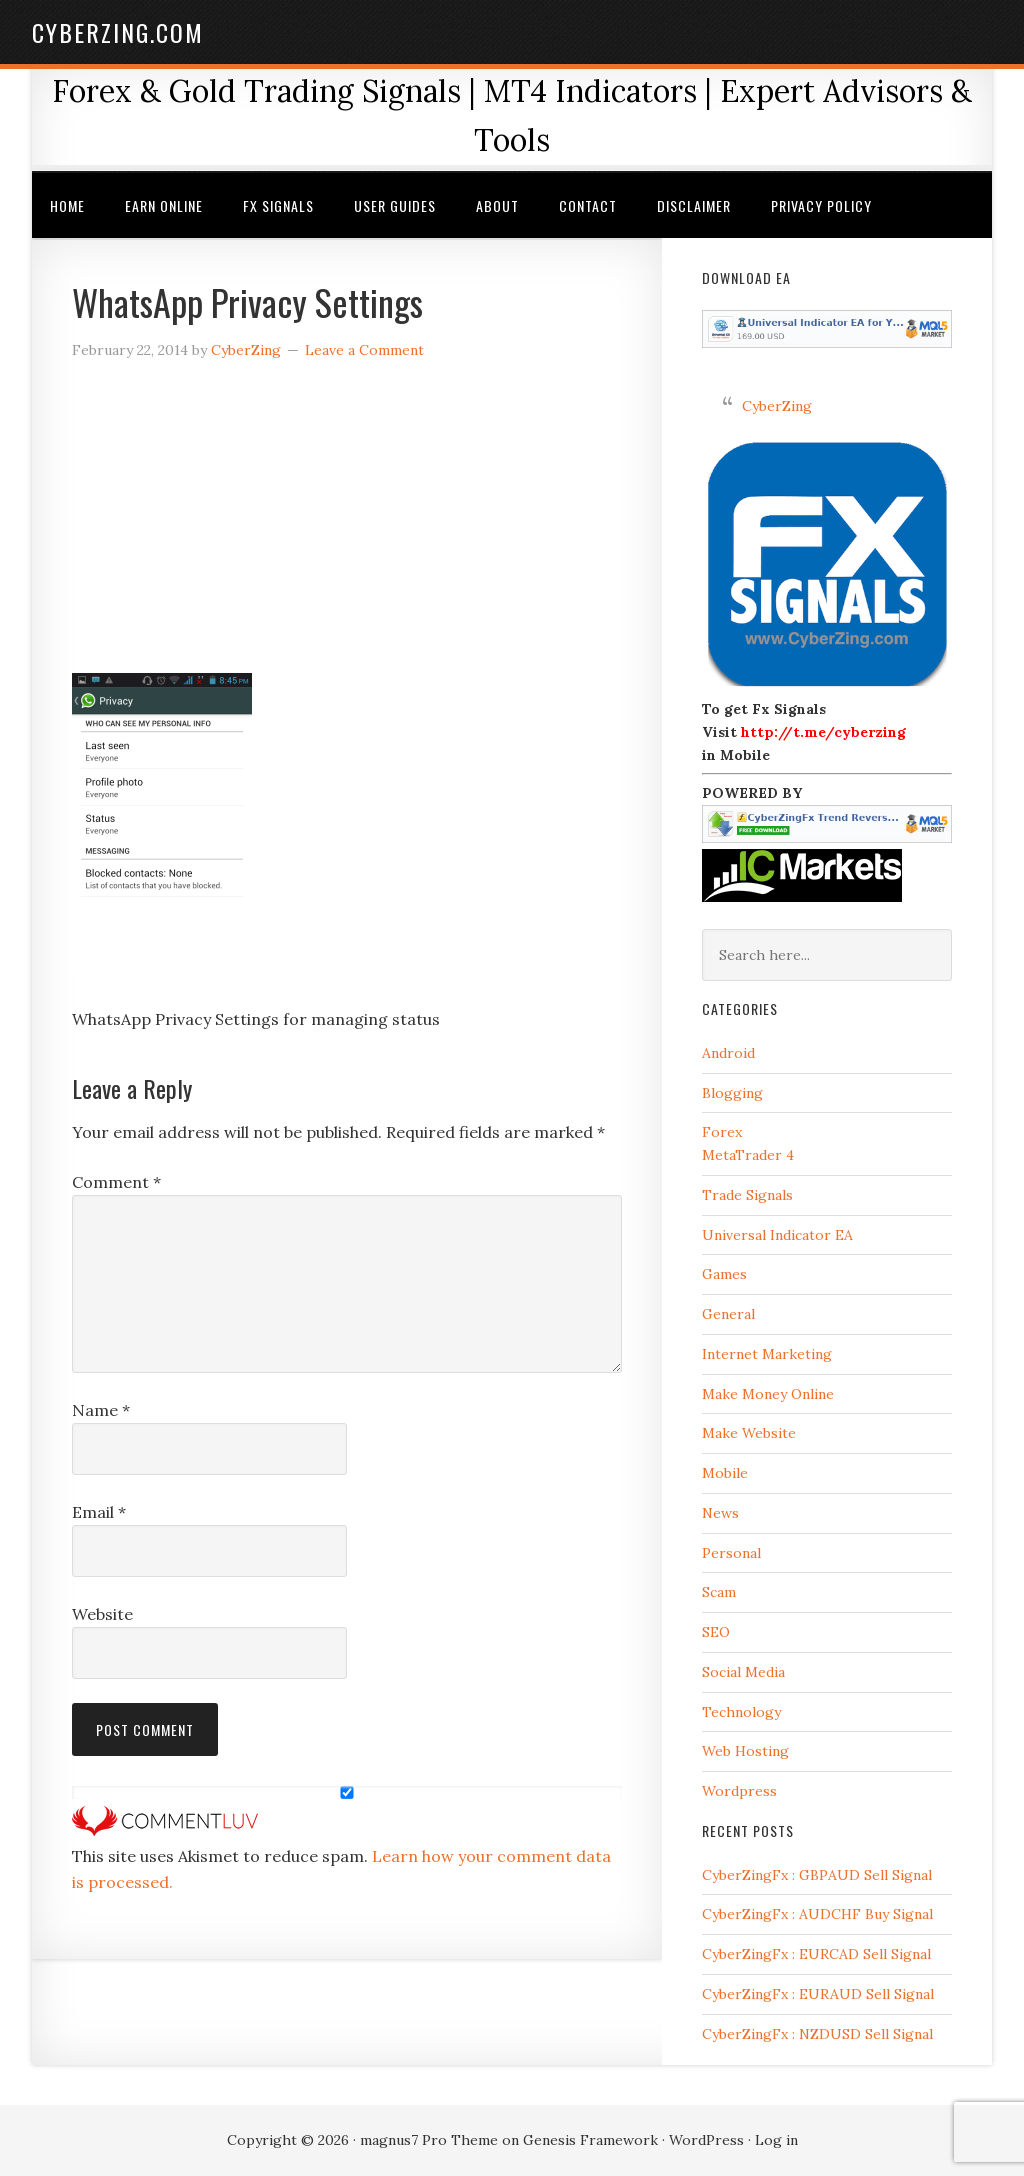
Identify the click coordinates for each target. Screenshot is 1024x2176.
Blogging (732, 1093)
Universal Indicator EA (777, 1235)
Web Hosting (745, 1751)
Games (724, 1274)
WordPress (706, 2140)
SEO (716, 1632)
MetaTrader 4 (748, 1155)
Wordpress (739, 1791)
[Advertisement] (347, 525)
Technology (741, 1712)
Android (728, 1053)
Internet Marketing (767, 1354)
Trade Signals (747, 1195)
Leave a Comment (364, 350)
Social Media (743, 1672)
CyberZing (777, 406)
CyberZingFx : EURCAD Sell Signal (816, 1954)
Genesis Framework (590, 2140)
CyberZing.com (118, 32)
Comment (116, 1182)
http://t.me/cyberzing (823, 732)
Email (99, 1512)
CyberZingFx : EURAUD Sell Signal (818, 1994)
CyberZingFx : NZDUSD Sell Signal (817, 2034)
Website (102, 1614)
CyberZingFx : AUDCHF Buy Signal (817, 1914)
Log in (776, 2140)
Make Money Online (768, 1394)
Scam (719, 1592)
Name (101, 1410)
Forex (722, 1132)
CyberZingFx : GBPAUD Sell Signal (817, 1875)
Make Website (749, 1433)
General (728, 1314)
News (720, 1513)
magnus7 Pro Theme (429, 2140)
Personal (731, 1553)
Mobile (725, 1473)
